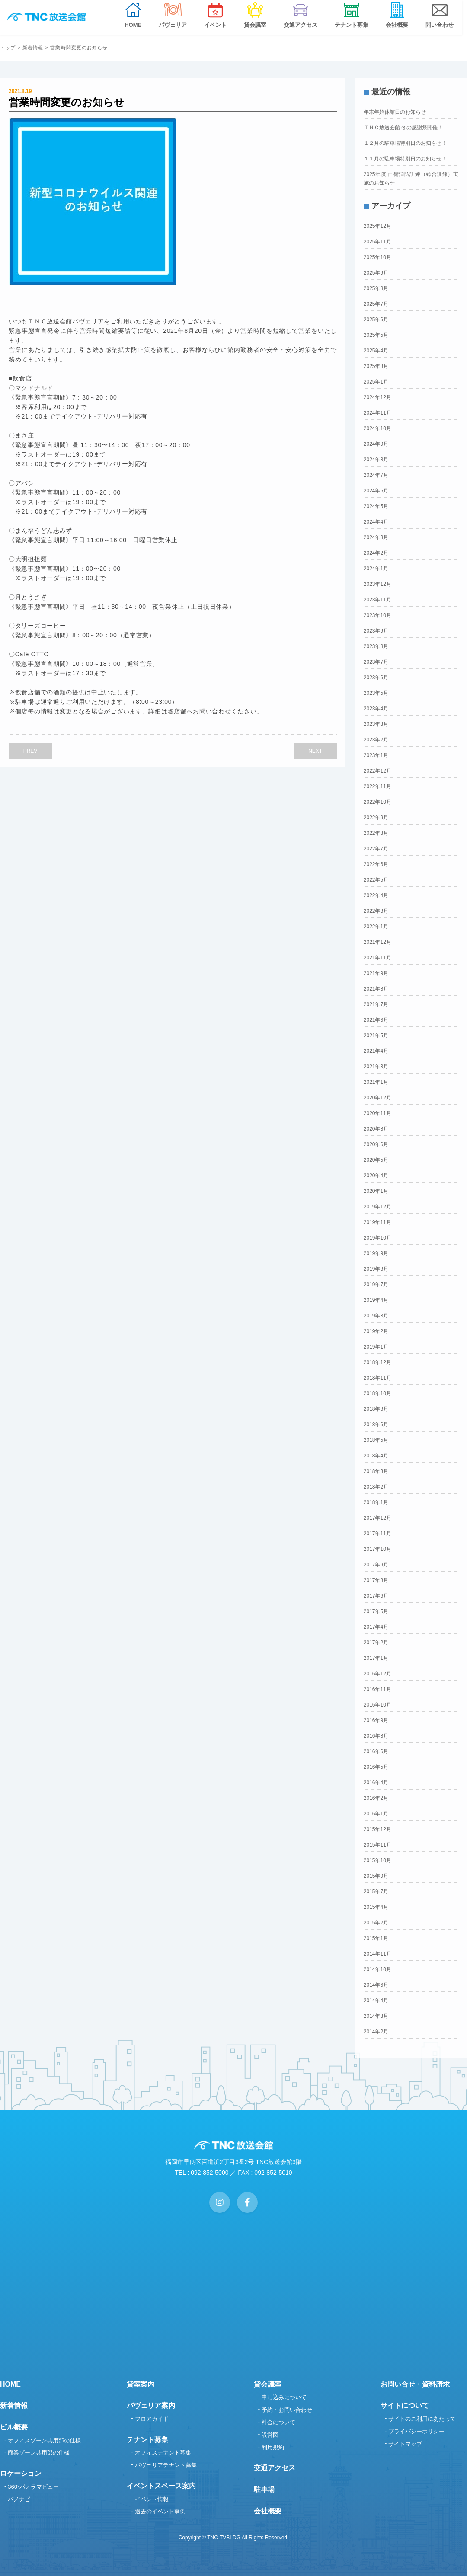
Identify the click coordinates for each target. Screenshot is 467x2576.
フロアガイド (152, 2419)
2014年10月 (377, 1969)
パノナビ (19, 2499)
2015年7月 (376, 1892)
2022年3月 (376, 911)
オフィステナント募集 (163, 2452)
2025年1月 (376, 382)
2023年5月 (376, 693)
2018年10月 (377, 1393)
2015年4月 (376, 1907)
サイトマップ (405, 2444)
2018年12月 (377, 1362)
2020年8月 (376, 1129)
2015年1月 (376, 1938)
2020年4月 (376, 1176)
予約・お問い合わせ (287, 2410)
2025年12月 (377, 226)
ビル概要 (14, 2427)
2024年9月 (376, 444)
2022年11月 (377, 786)
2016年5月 (376, 1767)
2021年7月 (376, 1004)
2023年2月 (376, 740)
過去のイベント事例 (160, 2511)
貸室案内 (140, 2384)
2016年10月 (377, 1705)
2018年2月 (376, 1487)
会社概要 (267, 2511)
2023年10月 (377, 615)
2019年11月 (377, 1222)
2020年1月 (376, 1191)
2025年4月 (376, 351)
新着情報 (32, 47)
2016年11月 (377, 1689)
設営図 (270, 2435)
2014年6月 (376, 1985)
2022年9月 (376, 818)
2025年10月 (377, 257)
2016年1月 (376, 1814)
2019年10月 (377, 1238)
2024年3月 (376, 537)
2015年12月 (377, 1829)
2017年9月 (376, 1565)
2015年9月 (376, 1876)
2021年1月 (376, 1082)
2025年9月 (376, 273)
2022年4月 (376, 895)
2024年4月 (376, 522)
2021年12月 (377, 942)
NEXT (315, 751)
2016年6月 (376, 1751)
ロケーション (21, 2473)
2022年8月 (376, 833)
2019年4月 (376, 1300)
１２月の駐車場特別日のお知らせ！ (405, 143)
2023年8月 (376, 646)
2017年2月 (376, 1643)
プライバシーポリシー (416, 2431)
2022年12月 (377, 771)
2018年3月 (376, 1471)
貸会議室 (267, 2384)
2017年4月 (376, 1627)
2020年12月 (377, 1098)
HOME (10, 2384)
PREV (30, 751)
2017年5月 (376, 1611)
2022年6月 (376, 864)
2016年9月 (376, 1720)
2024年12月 (377, 397)
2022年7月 (376, 849)
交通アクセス (274, 2467)
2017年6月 (376, 1596)
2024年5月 (376, 506)
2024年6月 (376, 491)
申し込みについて (284, 2397)
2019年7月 (376, 1285)
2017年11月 (377, 1534)
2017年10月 (377, 1549)
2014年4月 (376, 2001)
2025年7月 (376, 304)
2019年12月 (377, 1207)
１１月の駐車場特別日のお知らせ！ (405, 159)
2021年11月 (377, 958)
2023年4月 (376, 709)
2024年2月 (376, 553)
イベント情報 (152, 2499)
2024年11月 (377, 413)
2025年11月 (377, 242)
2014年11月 (377, 1954)
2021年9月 (376, 973)
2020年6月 (376, 1144)
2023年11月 (377, 600)
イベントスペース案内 (161, 2486)
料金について (278, 2422)
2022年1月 (376, 927)
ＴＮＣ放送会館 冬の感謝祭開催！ (403, 128)
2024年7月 (376, 475)
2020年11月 (377, 1113)
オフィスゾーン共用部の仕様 (44, 2440)
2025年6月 (376, 319)
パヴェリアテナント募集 (166, 2465)
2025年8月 (376, 288)
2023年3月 (376, 724)
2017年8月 (376, 1580)
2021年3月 (376, 1067)
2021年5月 (376, 1035)
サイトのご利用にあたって (422, 2419)
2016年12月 (377, 1674)
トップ (8, 47)
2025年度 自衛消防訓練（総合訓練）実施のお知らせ (411, 178)
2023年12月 (377, 584)
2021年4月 (376, 1051)
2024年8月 (376, 460)
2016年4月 (376, 1783)
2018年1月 (376, 1502)
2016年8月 (376, 1736)
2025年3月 (376, 366)
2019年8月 (376, 1269)
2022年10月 (377, 802)
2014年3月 (376, 2016)
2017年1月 (376, 1658)
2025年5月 (376, 335)
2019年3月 (376, 1316)
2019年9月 (376, 1253)
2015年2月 (376, 1923)
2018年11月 (377, 1378)
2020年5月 (376, 1160)
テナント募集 (147, 2439)
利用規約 (273, 2447)
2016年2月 (376, 1798)
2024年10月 (377, 428)
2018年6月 (376, 1425)
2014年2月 (376, 2032)
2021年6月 (376, 1020)
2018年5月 (376, 1440)
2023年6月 (376, 677)
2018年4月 (376, 1456)
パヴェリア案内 (151, 2405)
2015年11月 (377, 1845)
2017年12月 (377, 1518)
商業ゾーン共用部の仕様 (39, 2452)
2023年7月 (376, 662)
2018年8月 (376, 1409)
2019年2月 (376, 1331)
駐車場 (264, 2489)
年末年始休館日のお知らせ (395, 112)
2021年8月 (376, 989)
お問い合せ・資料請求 (415, 2384)
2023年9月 (376, 631)
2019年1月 (376, 1347)
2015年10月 (377, 1860)
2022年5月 (376, 880)
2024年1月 (376, 569)
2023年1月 (376, 755)
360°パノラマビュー (33, 2486)
